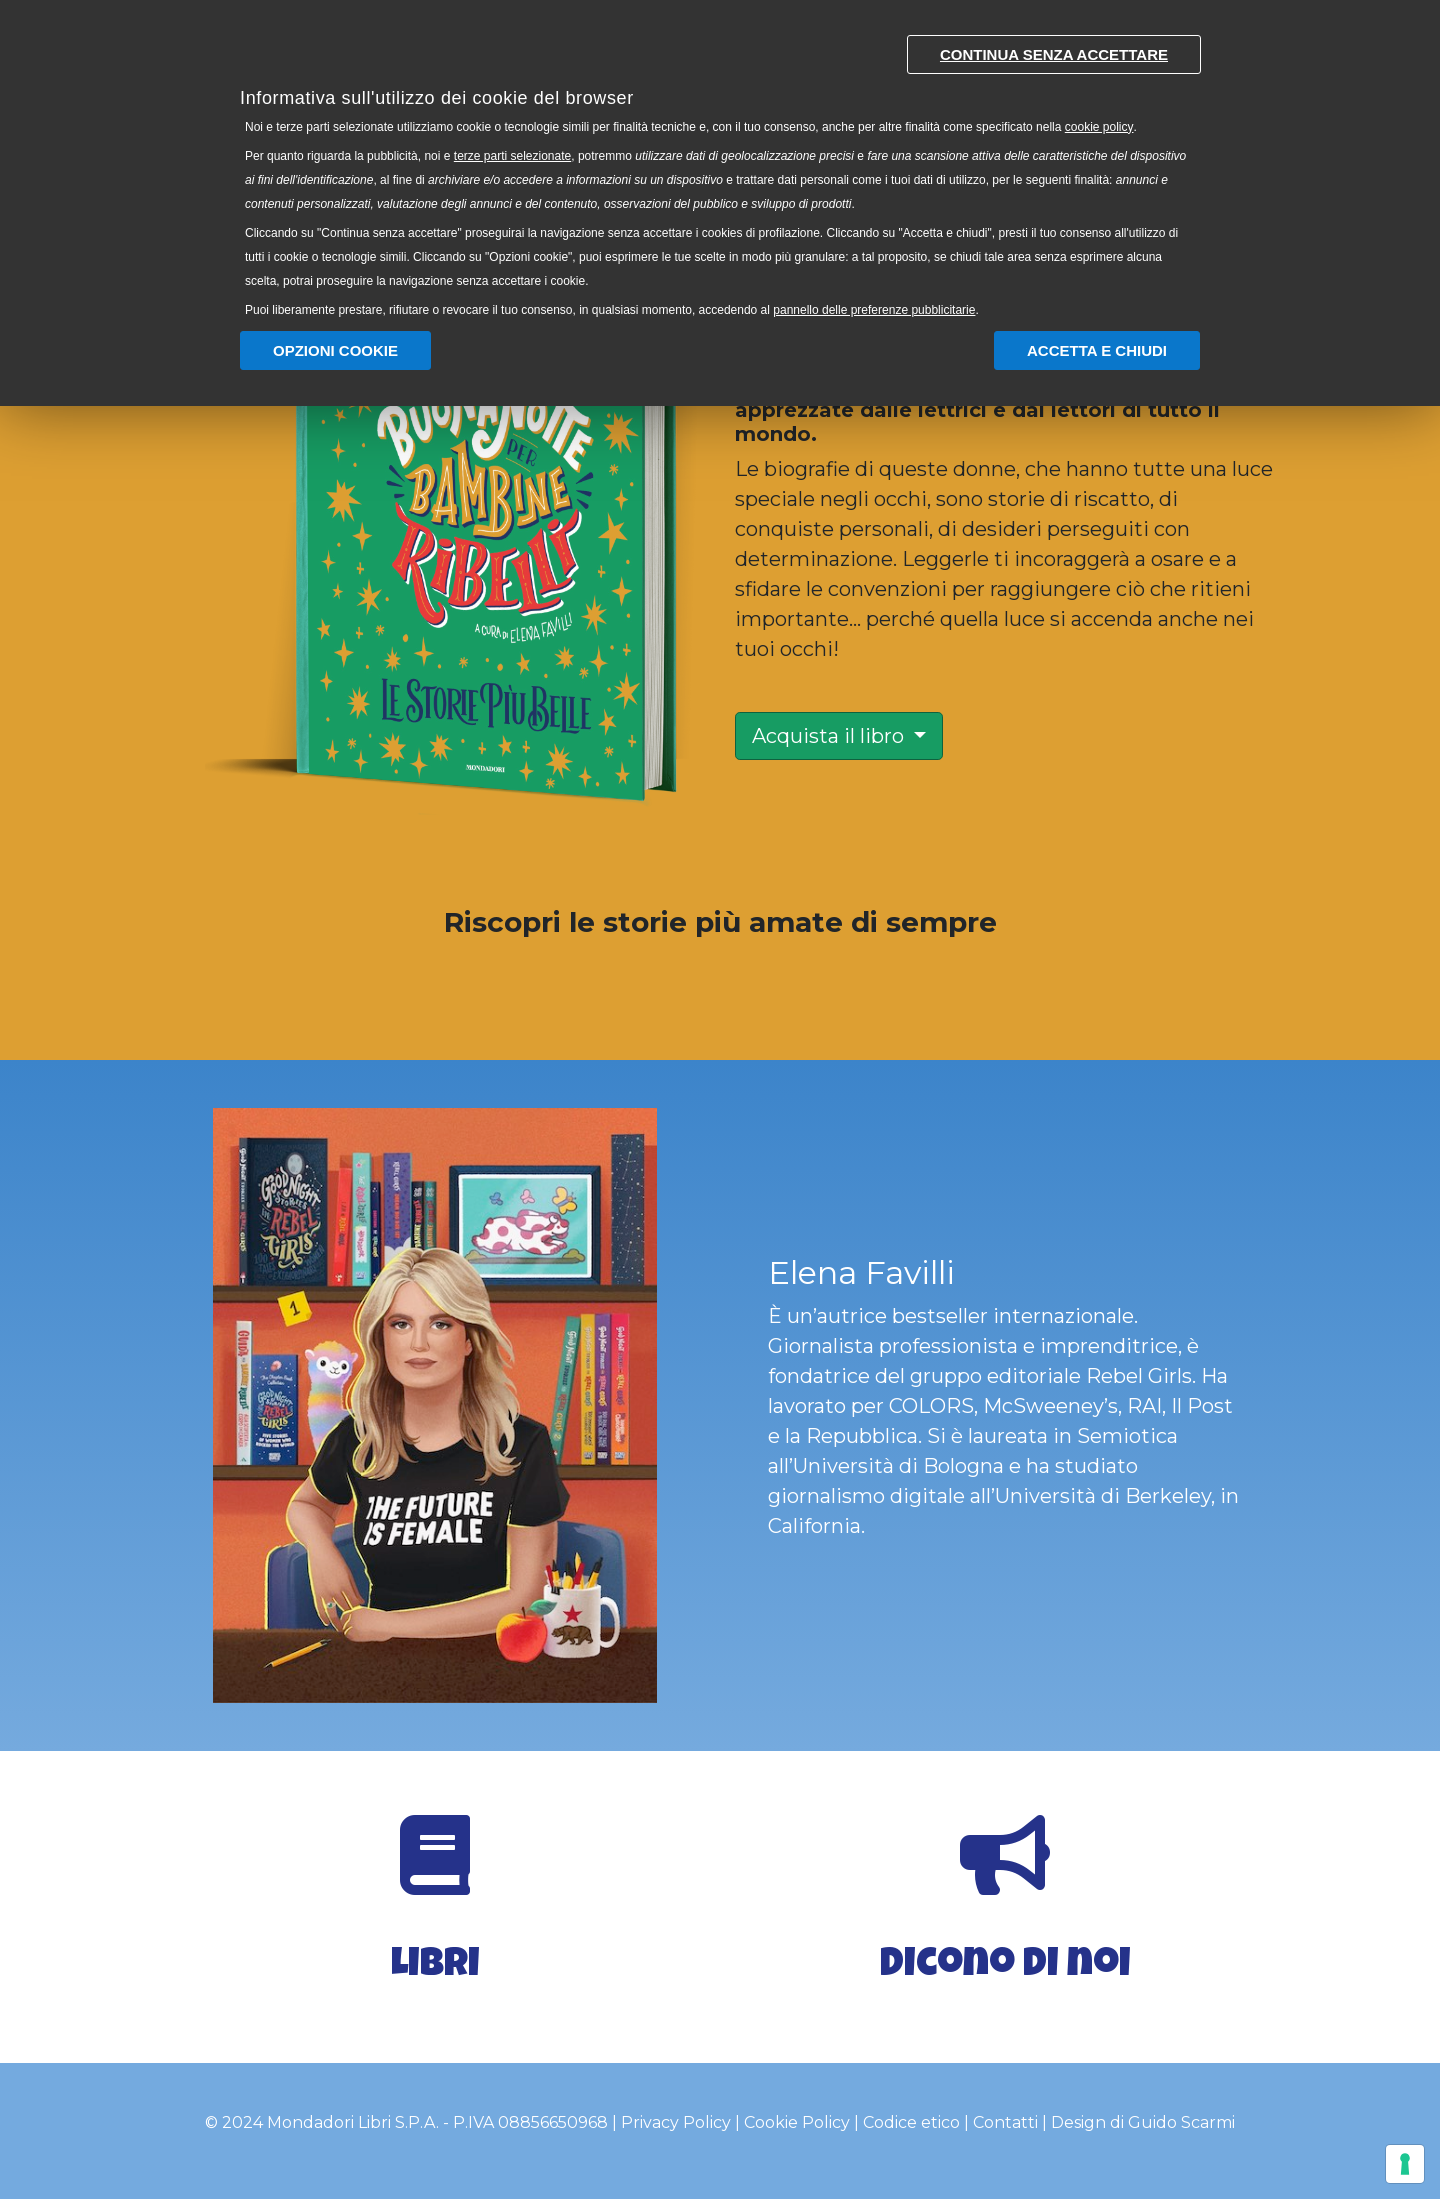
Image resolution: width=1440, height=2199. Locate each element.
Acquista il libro (830, 736)
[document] (720, 171)
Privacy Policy (676, 2122)
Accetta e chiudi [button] (1097, 350)
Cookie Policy (797, 2122)
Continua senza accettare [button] (1054, 54)
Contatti (1005, 2122)
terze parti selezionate (512, 156)
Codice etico (911, 2122)
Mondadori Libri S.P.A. (353, 2122)
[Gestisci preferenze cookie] (1405, 2164)
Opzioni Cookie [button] (335, 350)
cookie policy (1099, 127)
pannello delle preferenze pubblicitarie (874, 310)
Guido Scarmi (1181, 2122)
